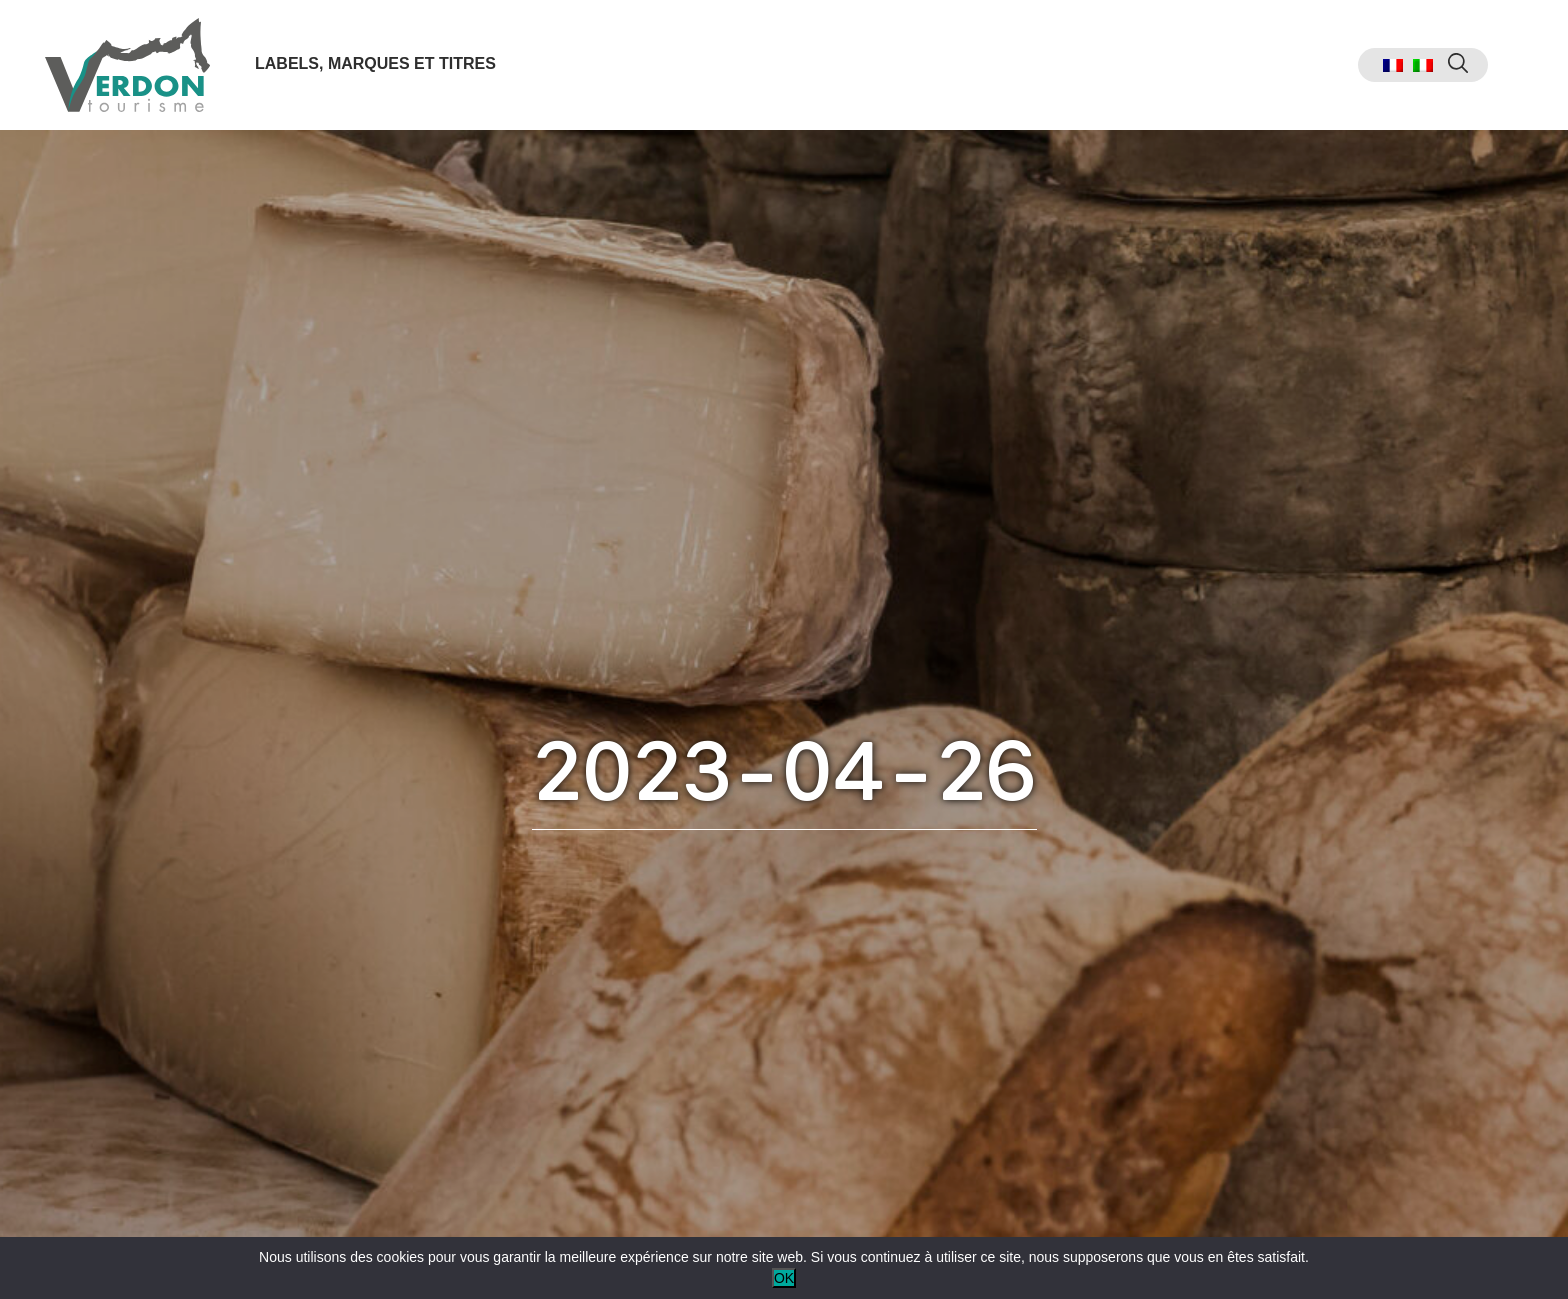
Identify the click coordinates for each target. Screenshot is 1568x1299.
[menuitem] (1393, 65)
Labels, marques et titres (375, 63)
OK (784, 1278)
